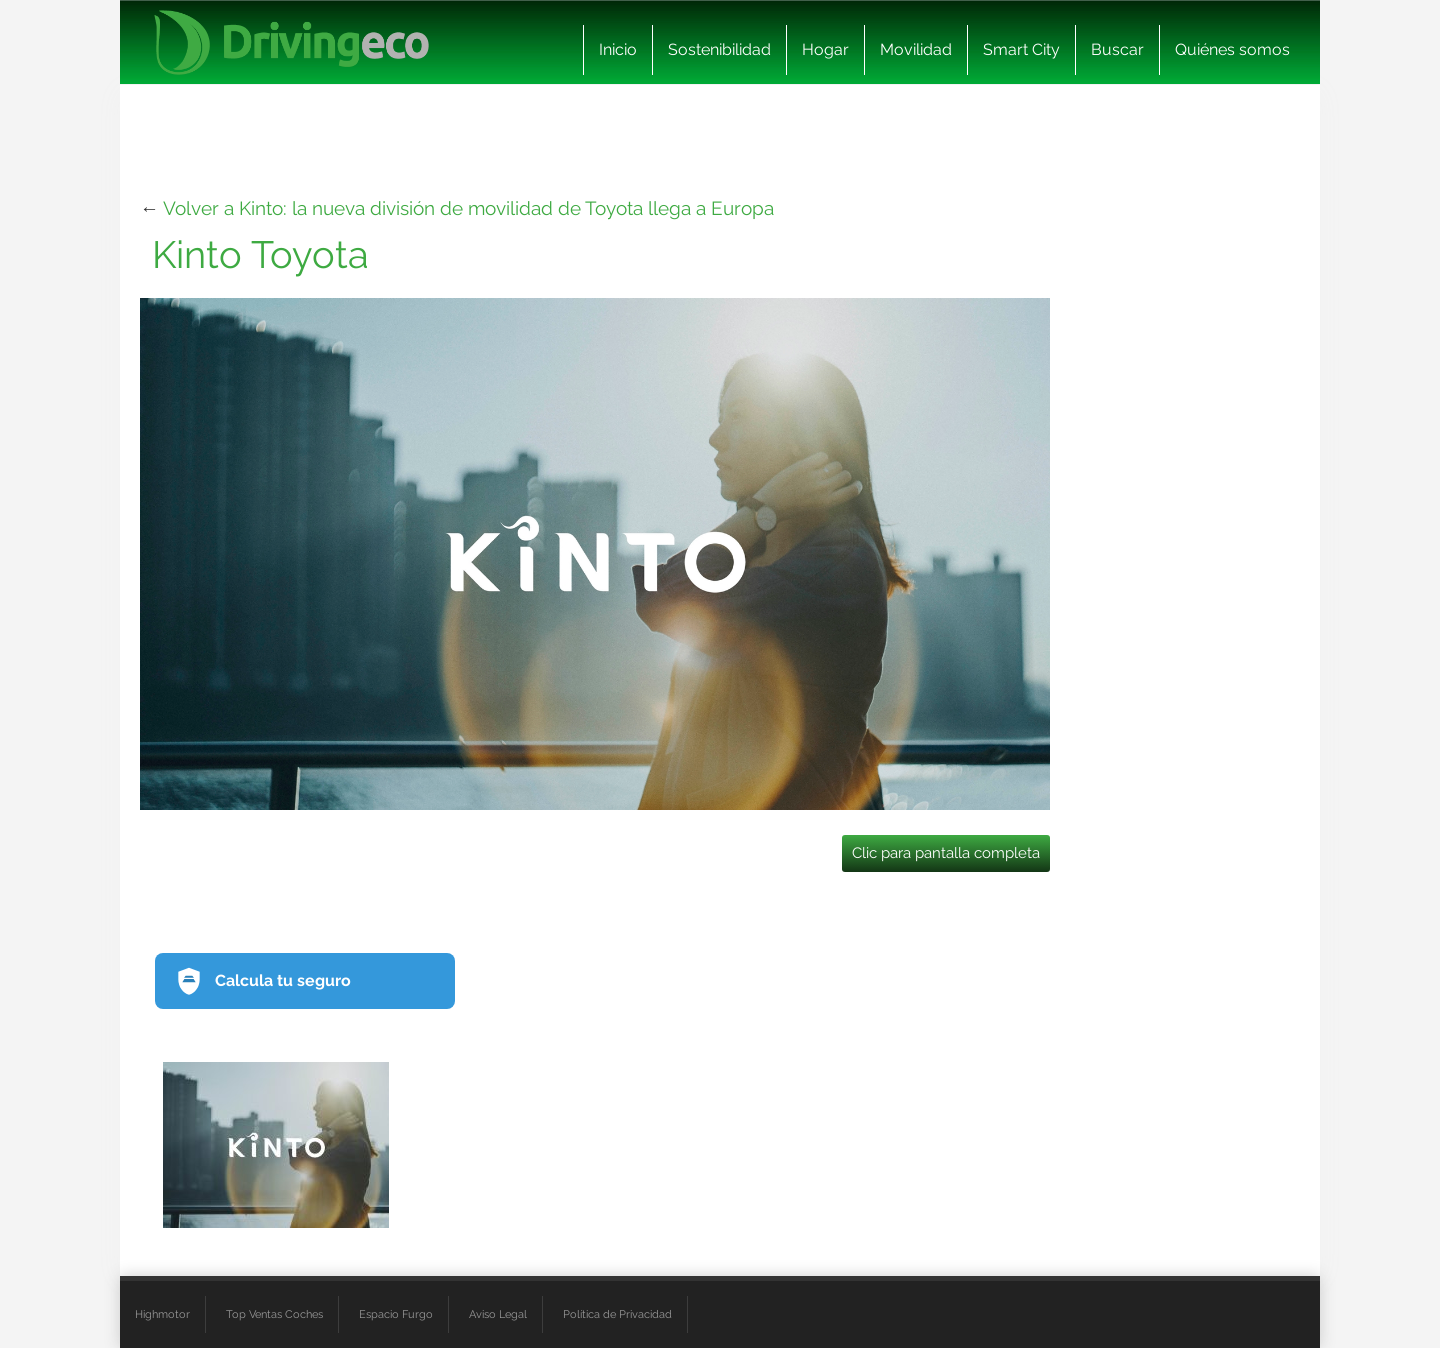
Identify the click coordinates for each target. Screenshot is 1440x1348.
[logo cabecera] (291, 42)
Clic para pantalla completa (946, 853)
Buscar (1117, 49)
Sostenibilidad (719, 49)
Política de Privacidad (617, 1314)
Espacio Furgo (396, 1314)
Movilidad (916, 49)
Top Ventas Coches (274, 1314)
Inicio (618, 49)
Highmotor (162, 1314)
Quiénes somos (1232, 49)
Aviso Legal (498, 1314)
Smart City (1021, 49)
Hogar (825, 49)
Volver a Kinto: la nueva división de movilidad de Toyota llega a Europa (468, 208)
